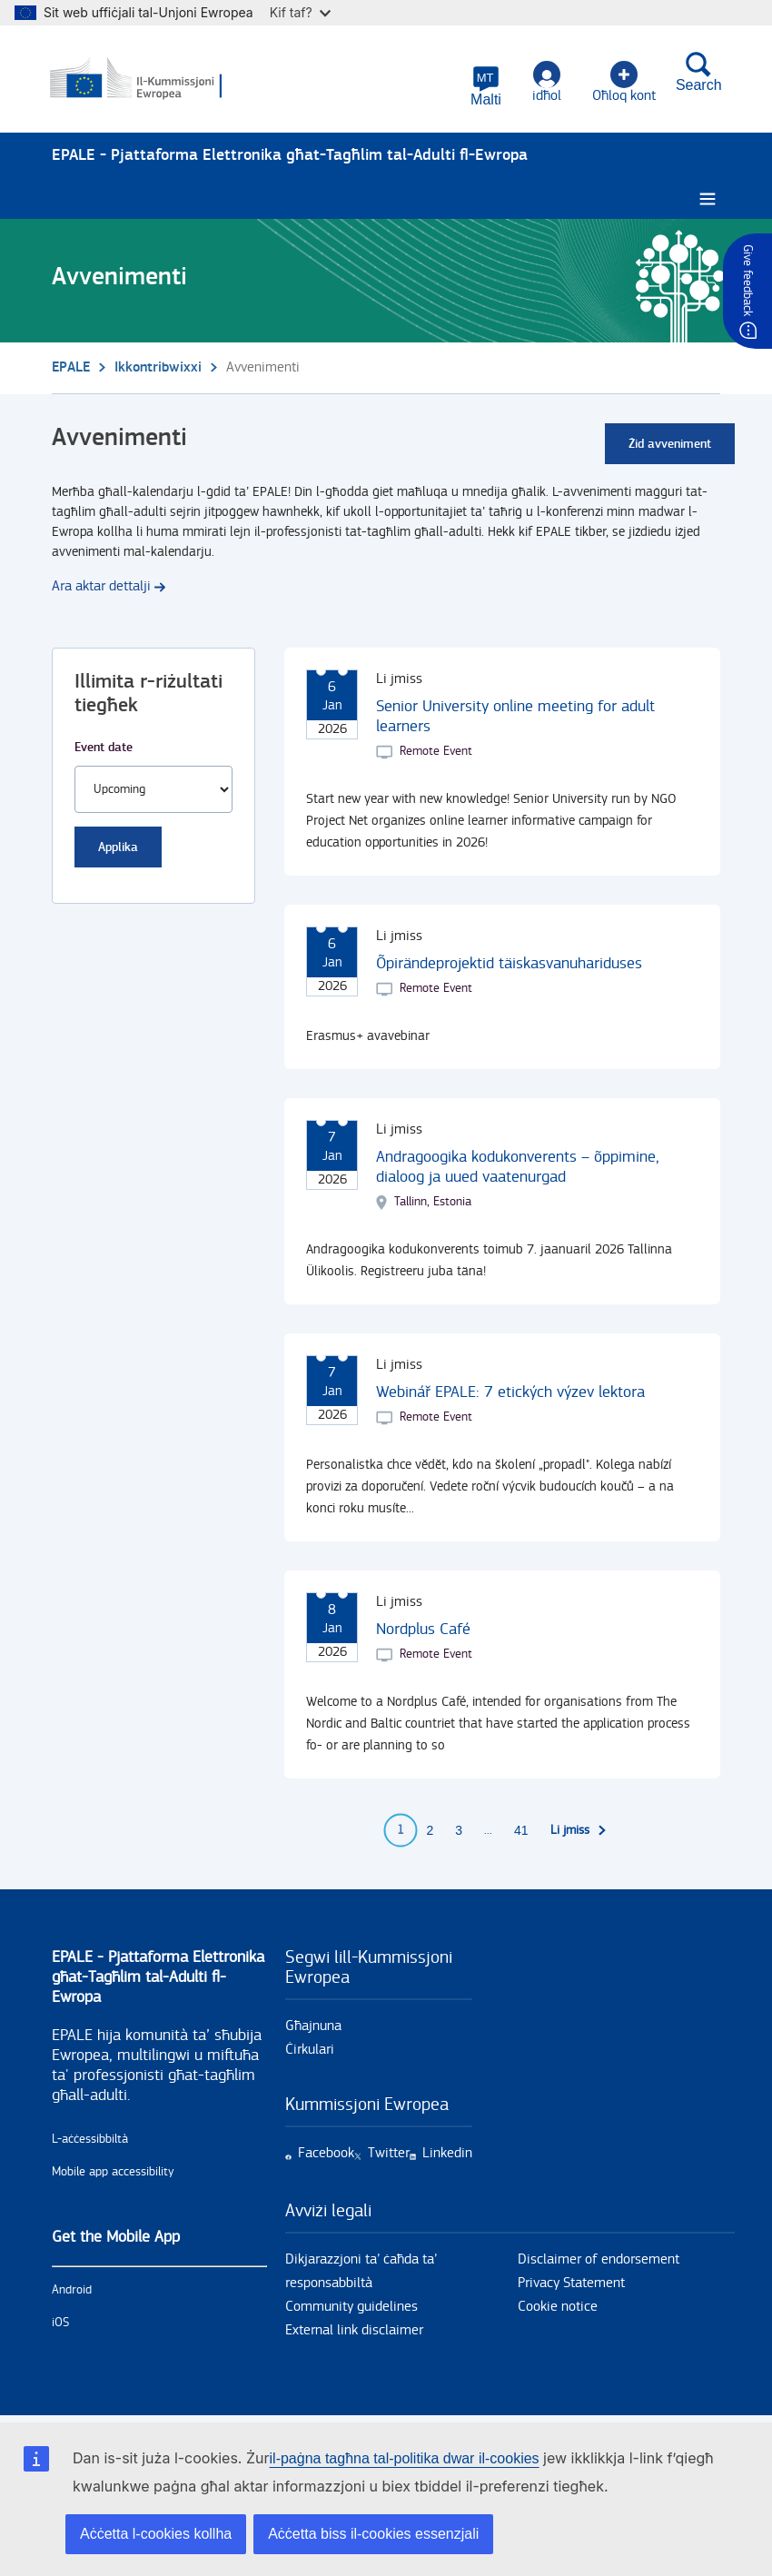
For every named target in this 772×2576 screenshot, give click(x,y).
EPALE (71, 368)
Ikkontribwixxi (158, 368)
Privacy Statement (571, 2284)
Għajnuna (313, 2027)
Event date (103, 748)
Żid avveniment (669, 444)
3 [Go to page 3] (458, 1831)
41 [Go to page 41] (521, 1831)
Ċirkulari (309, 2050)
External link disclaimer (354, 2331)
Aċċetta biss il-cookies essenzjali (373, 2533)
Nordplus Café (423, 1630)
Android (72, 2291)
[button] (485, 86)
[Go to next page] (579, 1831)
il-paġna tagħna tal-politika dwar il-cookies (404, 2458)
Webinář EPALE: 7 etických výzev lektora (510, 1392)
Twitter (389, 2154)
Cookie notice (558, 2307)
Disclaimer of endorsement (598, 2260)
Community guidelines (351, 2307)
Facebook (326, 2154)
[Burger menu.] (707, 200)
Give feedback (747, 280)
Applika (118, 848)
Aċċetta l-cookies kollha (156, 2533)
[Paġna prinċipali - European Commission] (140, 80)
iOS (60, 2323)
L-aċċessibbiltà (90, 2140)
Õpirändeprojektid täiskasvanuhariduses (509, 964)
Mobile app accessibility (113, 2172)
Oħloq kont (622, 82)
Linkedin (447, 2154)
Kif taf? (300, 12)
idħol (544, 82)
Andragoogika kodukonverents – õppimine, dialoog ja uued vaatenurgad (517, 1167)
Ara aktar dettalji (101, 587)
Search (697, 72)
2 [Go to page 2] (429, 1831)
